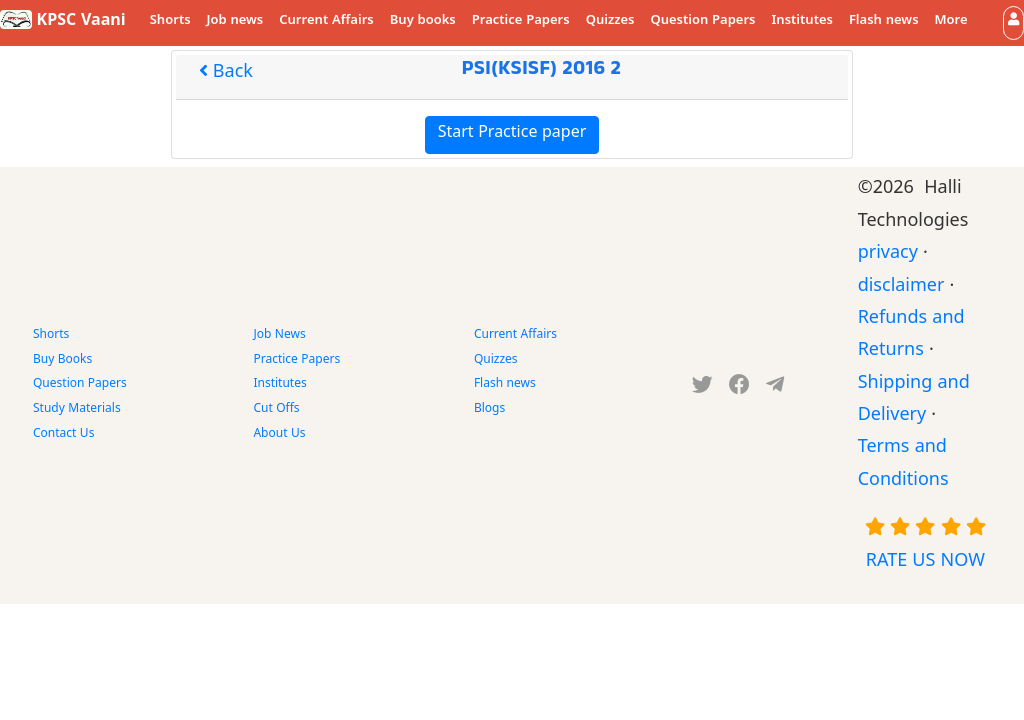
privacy (888, 255)
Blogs (489, 410)
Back (226, 74)
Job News (279, 336)
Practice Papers (521, 22)
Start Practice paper (512, 135)
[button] (1013, 22)
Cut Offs (276, 410)
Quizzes (610, 22)
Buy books (423, 22)
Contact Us (63, 435)
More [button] (951, 22)
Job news (235, 22)
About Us (279, 435)
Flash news (884, 22)
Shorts (170, 22)
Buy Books (62, 361)
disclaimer (901, 288)
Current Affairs (326, 22)
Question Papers (702, 22)
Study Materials (77, 410)
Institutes (802, 22)
